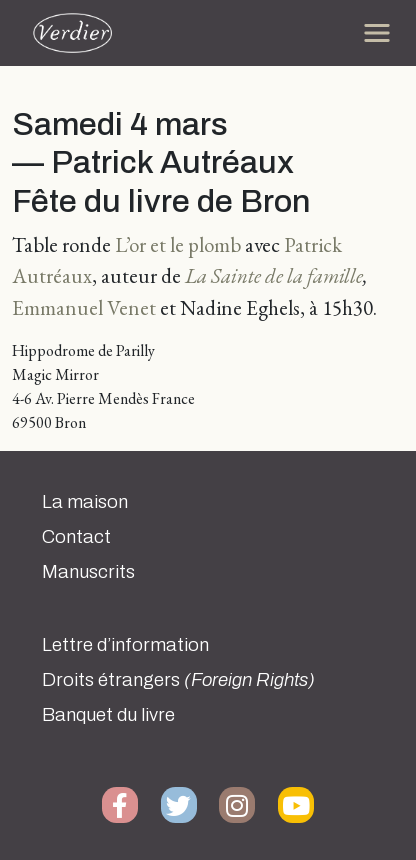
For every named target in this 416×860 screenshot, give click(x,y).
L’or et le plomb (178, 244)
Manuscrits (88, 572)
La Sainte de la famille (274, 275)
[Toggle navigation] (377, 33)
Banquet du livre (108, 715)
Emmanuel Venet (84, 307)
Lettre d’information (125, 645)
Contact (76, 537)
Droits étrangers (178, 680)
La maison (85, 502)
